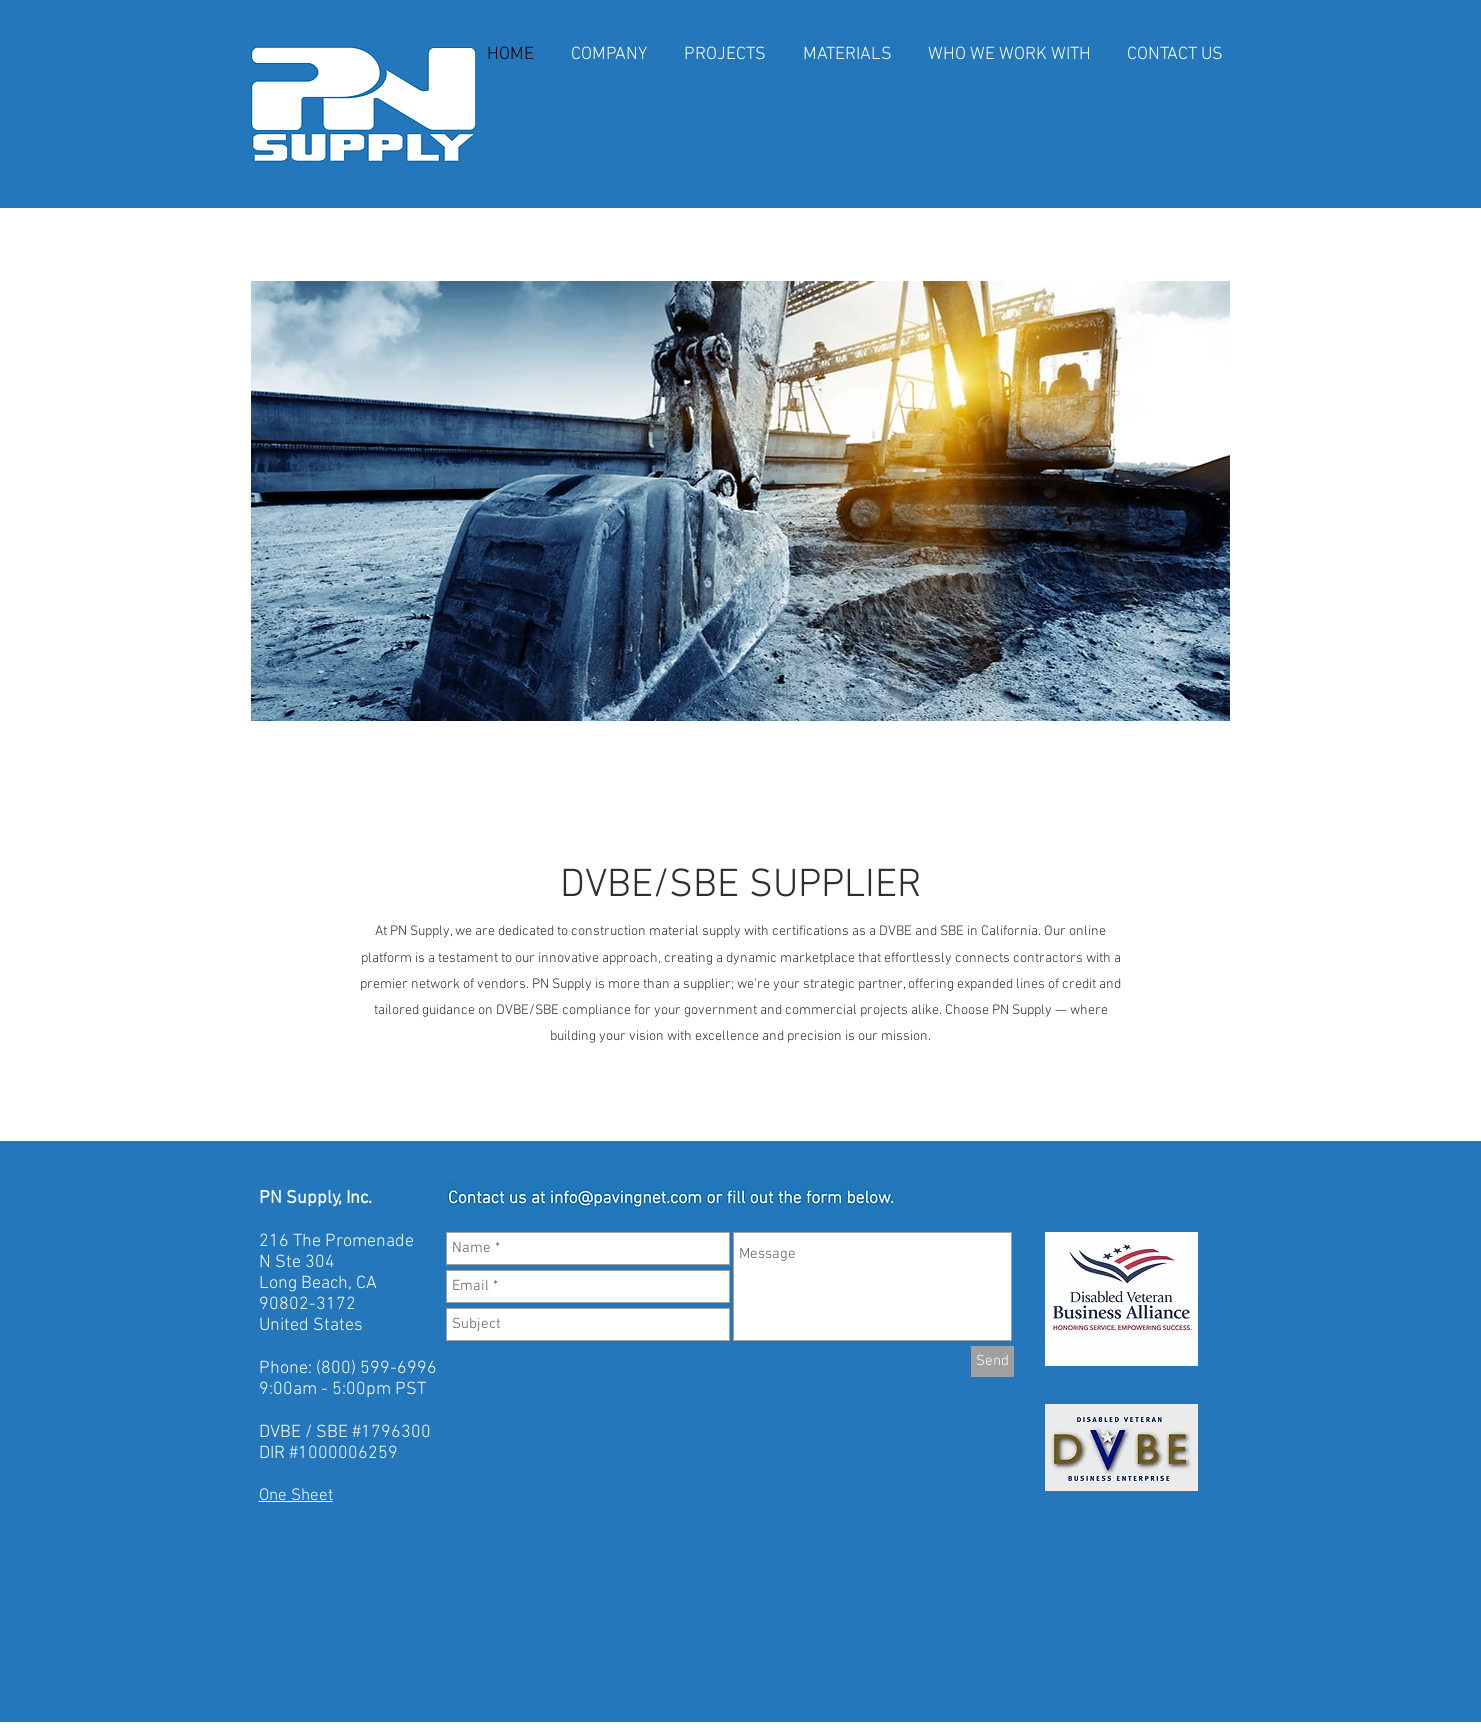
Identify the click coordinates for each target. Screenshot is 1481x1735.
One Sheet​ (296, 1496)
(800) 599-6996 (376, 1368)
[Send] (992, 1361)
